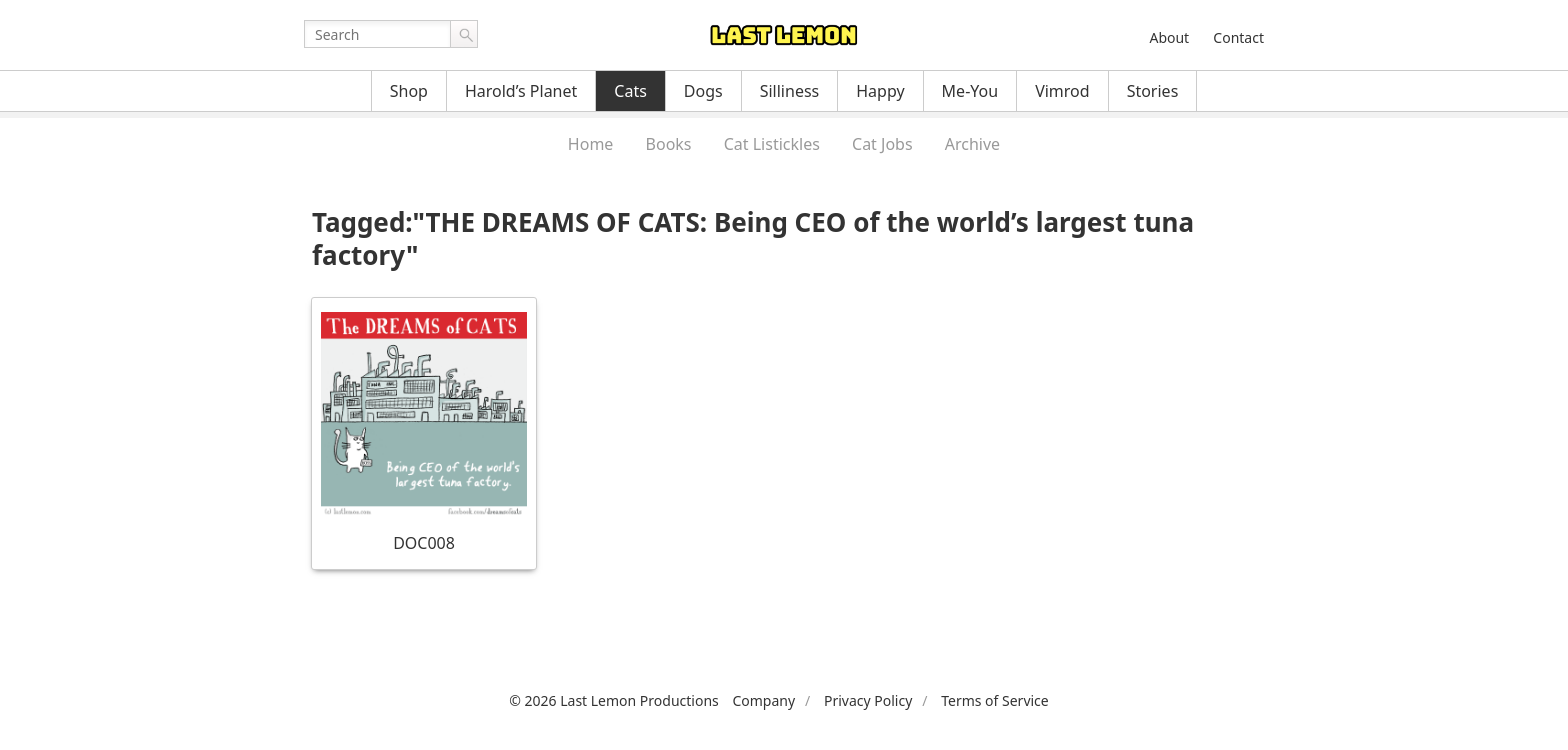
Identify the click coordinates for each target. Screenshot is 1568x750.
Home (591, 144)
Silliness (790, 91)
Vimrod (1062, 91)
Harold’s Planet (521, 91)
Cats (630, 91)
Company (763, 700)
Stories (1153, 91)
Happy (880, 91)
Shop (409, 91)
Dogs (703, 91)
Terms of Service (995, 700)
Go (464, 34)
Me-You (970, 91)
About (1169, 37)
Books (669, 144)
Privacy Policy (868, 700)
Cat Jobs (882, 144)
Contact (1238, 37)
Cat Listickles (772, 144)
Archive (972, 144)
